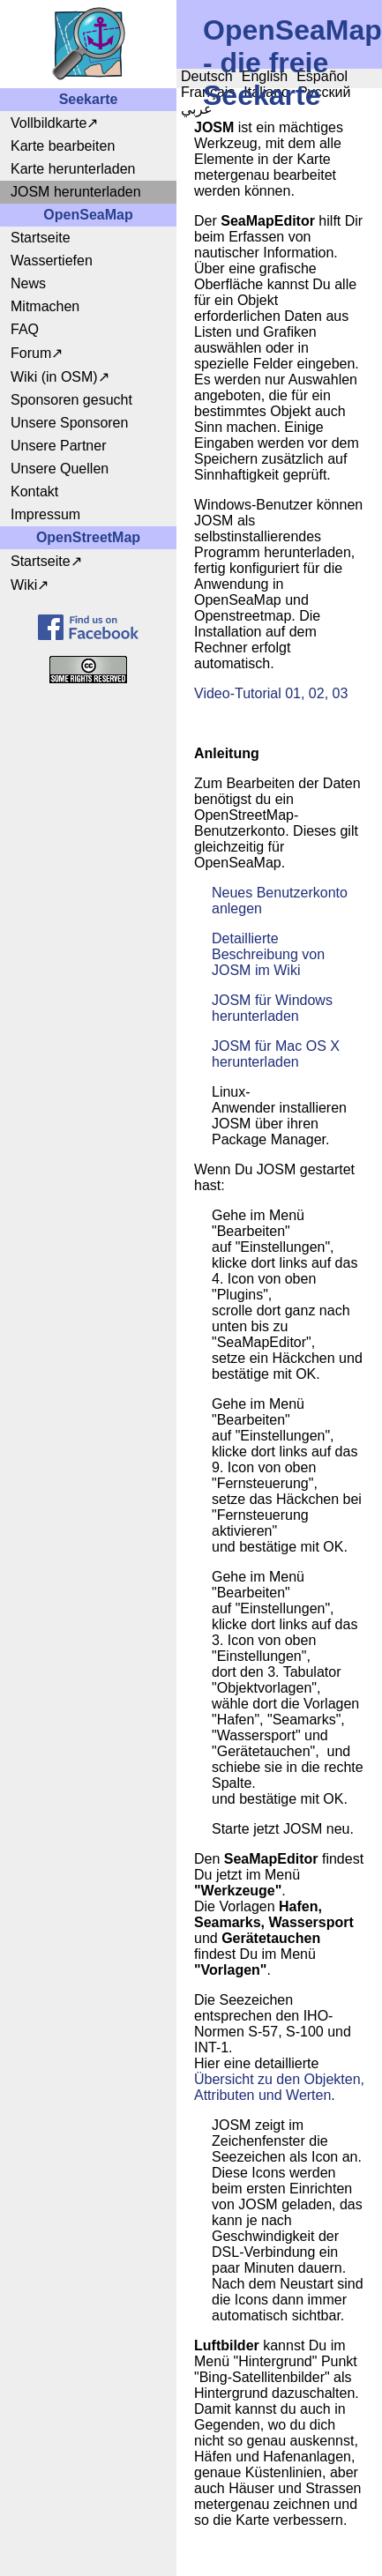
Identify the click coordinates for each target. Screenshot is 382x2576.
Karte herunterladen (73, 168)
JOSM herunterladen (76, 191)
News (28, 283)
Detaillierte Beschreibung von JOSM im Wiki (270, 954)
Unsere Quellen (60, 468)
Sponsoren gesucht (71, 399)
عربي (197, 108)
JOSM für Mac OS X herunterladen (276, 1054)
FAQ (25, 329)
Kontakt (34, 491)
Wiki (24, 584)
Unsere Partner (59, 445)
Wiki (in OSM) (54, 376)
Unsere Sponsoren (69, 422)
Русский (324, 92)
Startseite (41, 237)
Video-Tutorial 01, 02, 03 (271, 693)
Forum (31, 353)
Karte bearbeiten (63, 145)
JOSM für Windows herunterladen (272, 1008)
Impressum (45, 514)
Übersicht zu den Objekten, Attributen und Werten (279, 2087)
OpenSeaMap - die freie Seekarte (292, 62)
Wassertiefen (52, 260)
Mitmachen (45, 306)
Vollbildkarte (48, 122)
